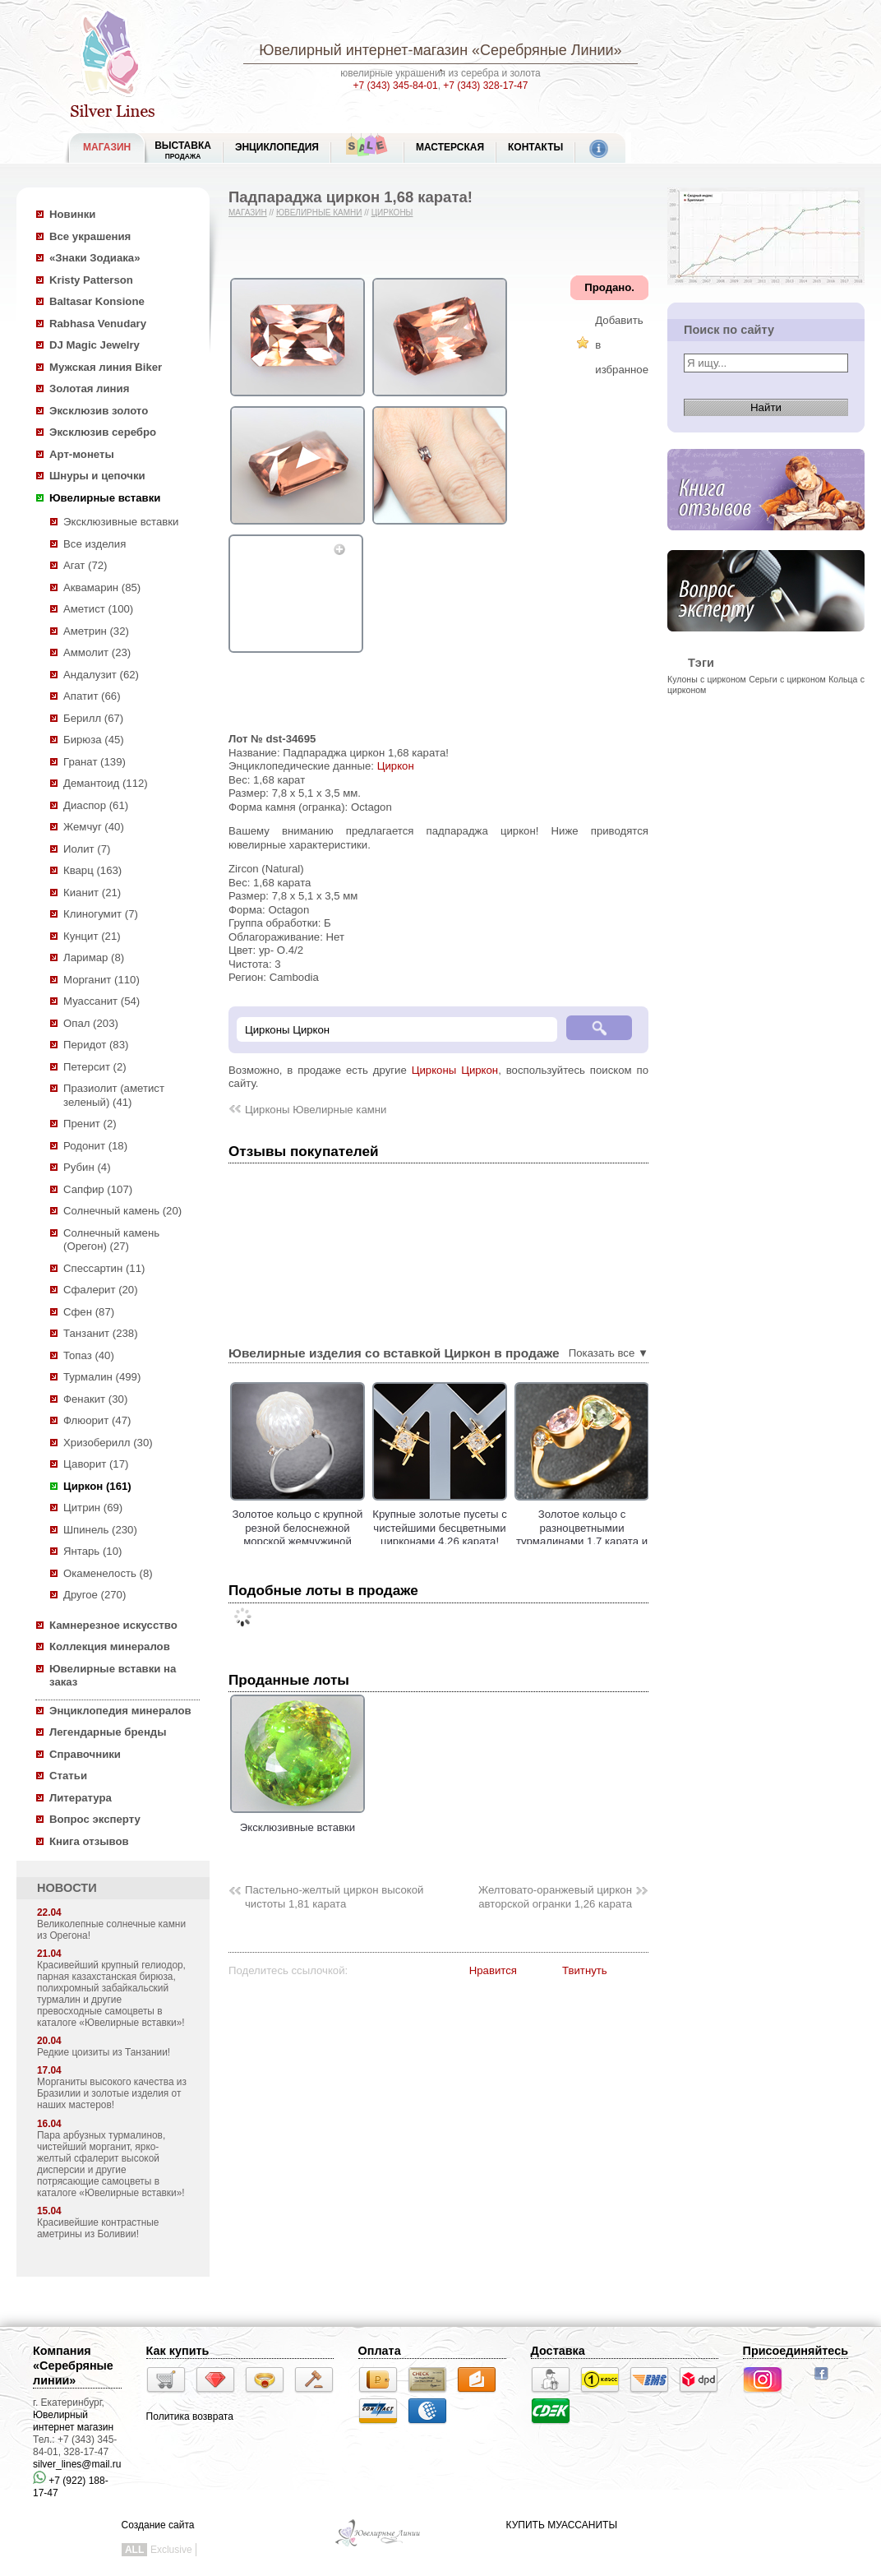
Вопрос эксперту (95, 1819)
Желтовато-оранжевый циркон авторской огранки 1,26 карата (555, 1897)
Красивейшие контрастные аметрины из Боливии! (98, 2228)
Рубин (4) (87, 1167)
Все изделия (94, 544)
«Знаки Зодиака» (95, 258)
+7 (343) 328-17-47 (485, 85)
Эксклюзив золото (98, 411)
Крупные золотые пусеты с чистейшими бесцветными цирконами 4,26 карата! (497, 1527)
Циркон (395, 766)
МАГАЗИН (107, 147)
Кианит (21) (92, 892)
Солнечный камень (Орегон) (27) (111, 1240)
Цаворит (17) (95, 1464)
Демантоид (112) (105, 783)
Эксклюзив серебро (102, 432)
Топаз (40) (88, 1355)
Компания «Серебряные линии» (73, 2365)
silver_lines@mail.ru (77, 2464)
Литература (80, 1798)
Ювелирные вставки (104, 498)
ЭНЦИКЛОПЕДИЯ (277, 147)
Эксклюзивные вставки (121, 522)
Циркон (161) (97, 1486)
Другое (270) (94, 1595)
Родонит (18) (95, 1146)
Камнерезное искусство (113, 1625)
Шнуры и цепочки (97, 475)
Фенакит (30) (95, 1399)
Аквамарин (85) (102, 587)
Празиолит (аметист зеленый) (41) (113, 1095)
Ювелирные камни (319, 212)
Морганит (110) (101, 980)
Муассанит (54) (101, 1001)
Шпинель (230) (100, 1530)
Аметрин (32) (96, 631)
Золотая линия (89, 388)
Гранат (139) (94, 762)
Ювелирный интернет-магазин (363, 50)
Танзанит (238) (100, 1333)
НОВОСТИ (67, 1887)
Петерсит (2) (95, 1067)
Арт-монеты (81, 454)
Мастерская (450, 147)
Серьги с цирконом (787, 679)
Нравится (493, 1970)
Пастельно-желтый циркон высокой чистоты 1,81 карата (334, 1897)
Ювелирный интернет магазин (73, 2421)
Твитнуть (584, 1970)
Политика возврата (189, 2416)
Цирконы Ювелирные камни (315, 1109)
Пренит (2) (90, 1123)
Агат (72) (85, 565)
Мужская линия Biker (105, 367)
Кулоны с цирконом (706, 679)
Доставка (558, 2350)
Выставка (183, 150)
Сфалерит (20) (100, 1289)
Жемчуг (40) (93, 827)
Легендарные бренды (108, 1732)
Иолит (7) (86, 849)
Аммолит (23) (97, 652)
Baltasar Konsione (97, 301)
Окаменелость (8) (108, 1573)
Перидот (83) (95, 1044)
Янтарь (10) (92, 1551)
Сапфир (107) (97, 1189)
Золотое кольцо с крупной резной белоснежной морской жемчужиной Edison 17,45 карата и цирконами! (354, 1541)
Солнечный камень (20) (122, 1211)
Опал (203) (90, 1023)
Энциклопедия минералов (120, 1710)
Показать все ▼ (608, 1353)
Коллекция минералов (109, 1646)
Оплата (379, 2350)
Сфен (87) (88, 1312)
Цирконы (392, 212)
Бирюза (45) (93, 739)
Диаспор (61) (95, 805)
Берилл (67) (93, 718)
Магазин (247, 212)
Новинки (72, 214)
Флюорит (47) (97, 1420)
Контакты (535, 147)
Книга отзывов (89, 1841)
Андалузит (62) (101, 674)
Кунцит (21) (92, 936)
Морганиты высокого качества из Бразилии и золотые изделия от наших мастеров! (112, 2093)
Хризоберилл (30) (108, 1442)
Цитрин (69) (92, 1507)
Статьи (68, 1775)
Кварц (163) (92, 870)
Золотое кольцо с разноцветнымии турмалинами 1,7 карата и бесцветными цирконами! (638, 1534)
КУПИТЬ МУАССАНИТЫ (561, 2525)
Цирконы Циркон (455, 1070)
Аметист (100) (98, 609)
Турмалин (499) (102, 1377)
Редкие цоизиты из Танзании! (103, 2052)
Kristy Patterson (91, 280)
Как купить (178, 2350)
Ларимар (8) (93, 957)
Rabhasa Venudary (97, 323)
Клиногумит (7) (100, 914)
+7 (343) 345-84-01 (395, 85)
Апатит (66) (92, 696)
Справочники (85, 1754)
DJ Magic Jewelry (94, 345)
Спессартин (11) (104, 1268)
